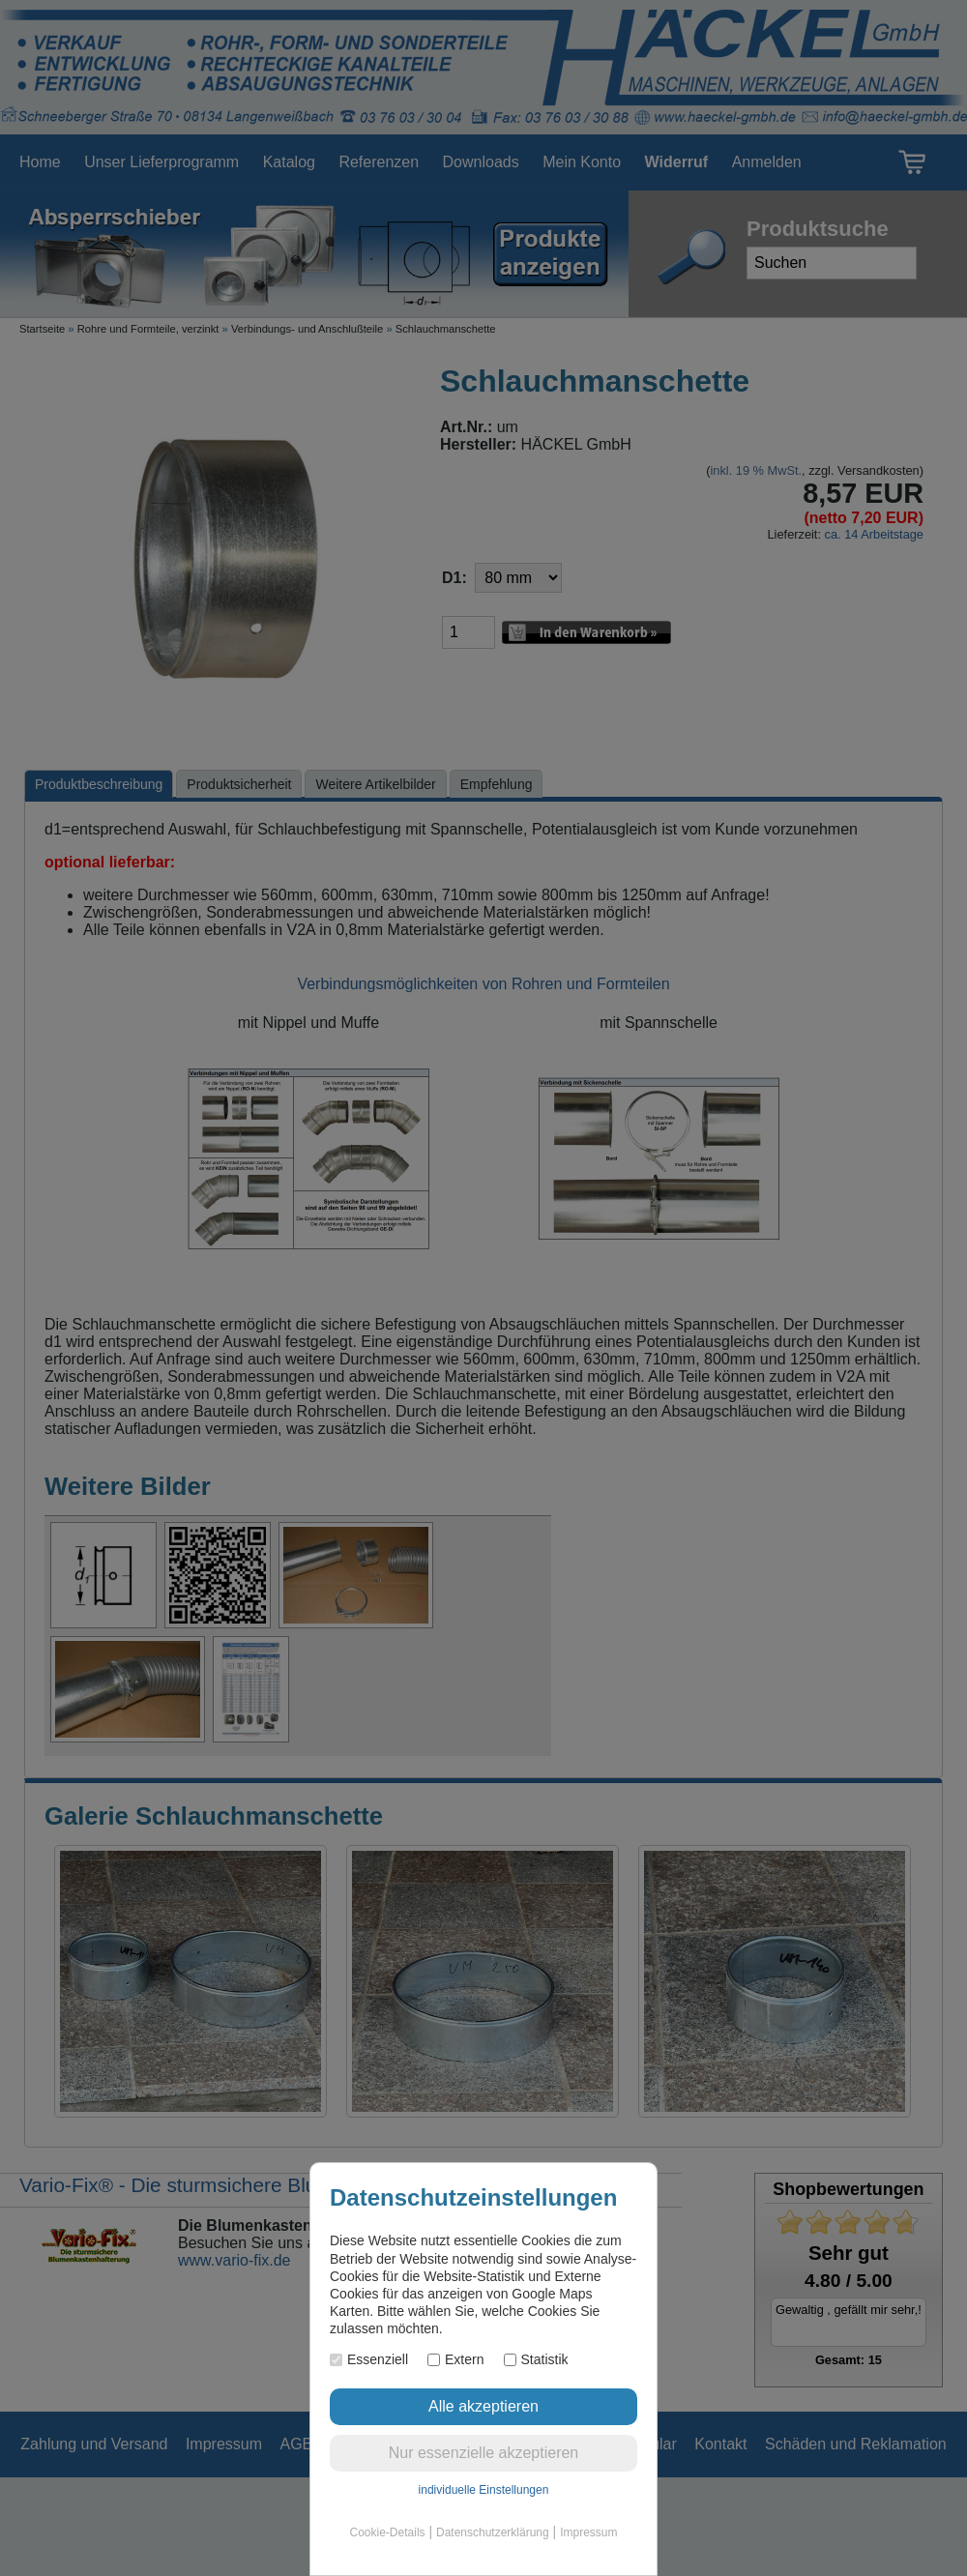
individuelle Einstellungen (484, 2490)
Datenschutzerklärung (492, 2532)
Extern (455, 2359)
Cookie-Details (387, 2532)
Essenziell (369, 2359)
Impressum (588, 2532)
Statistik (536, 2359)
